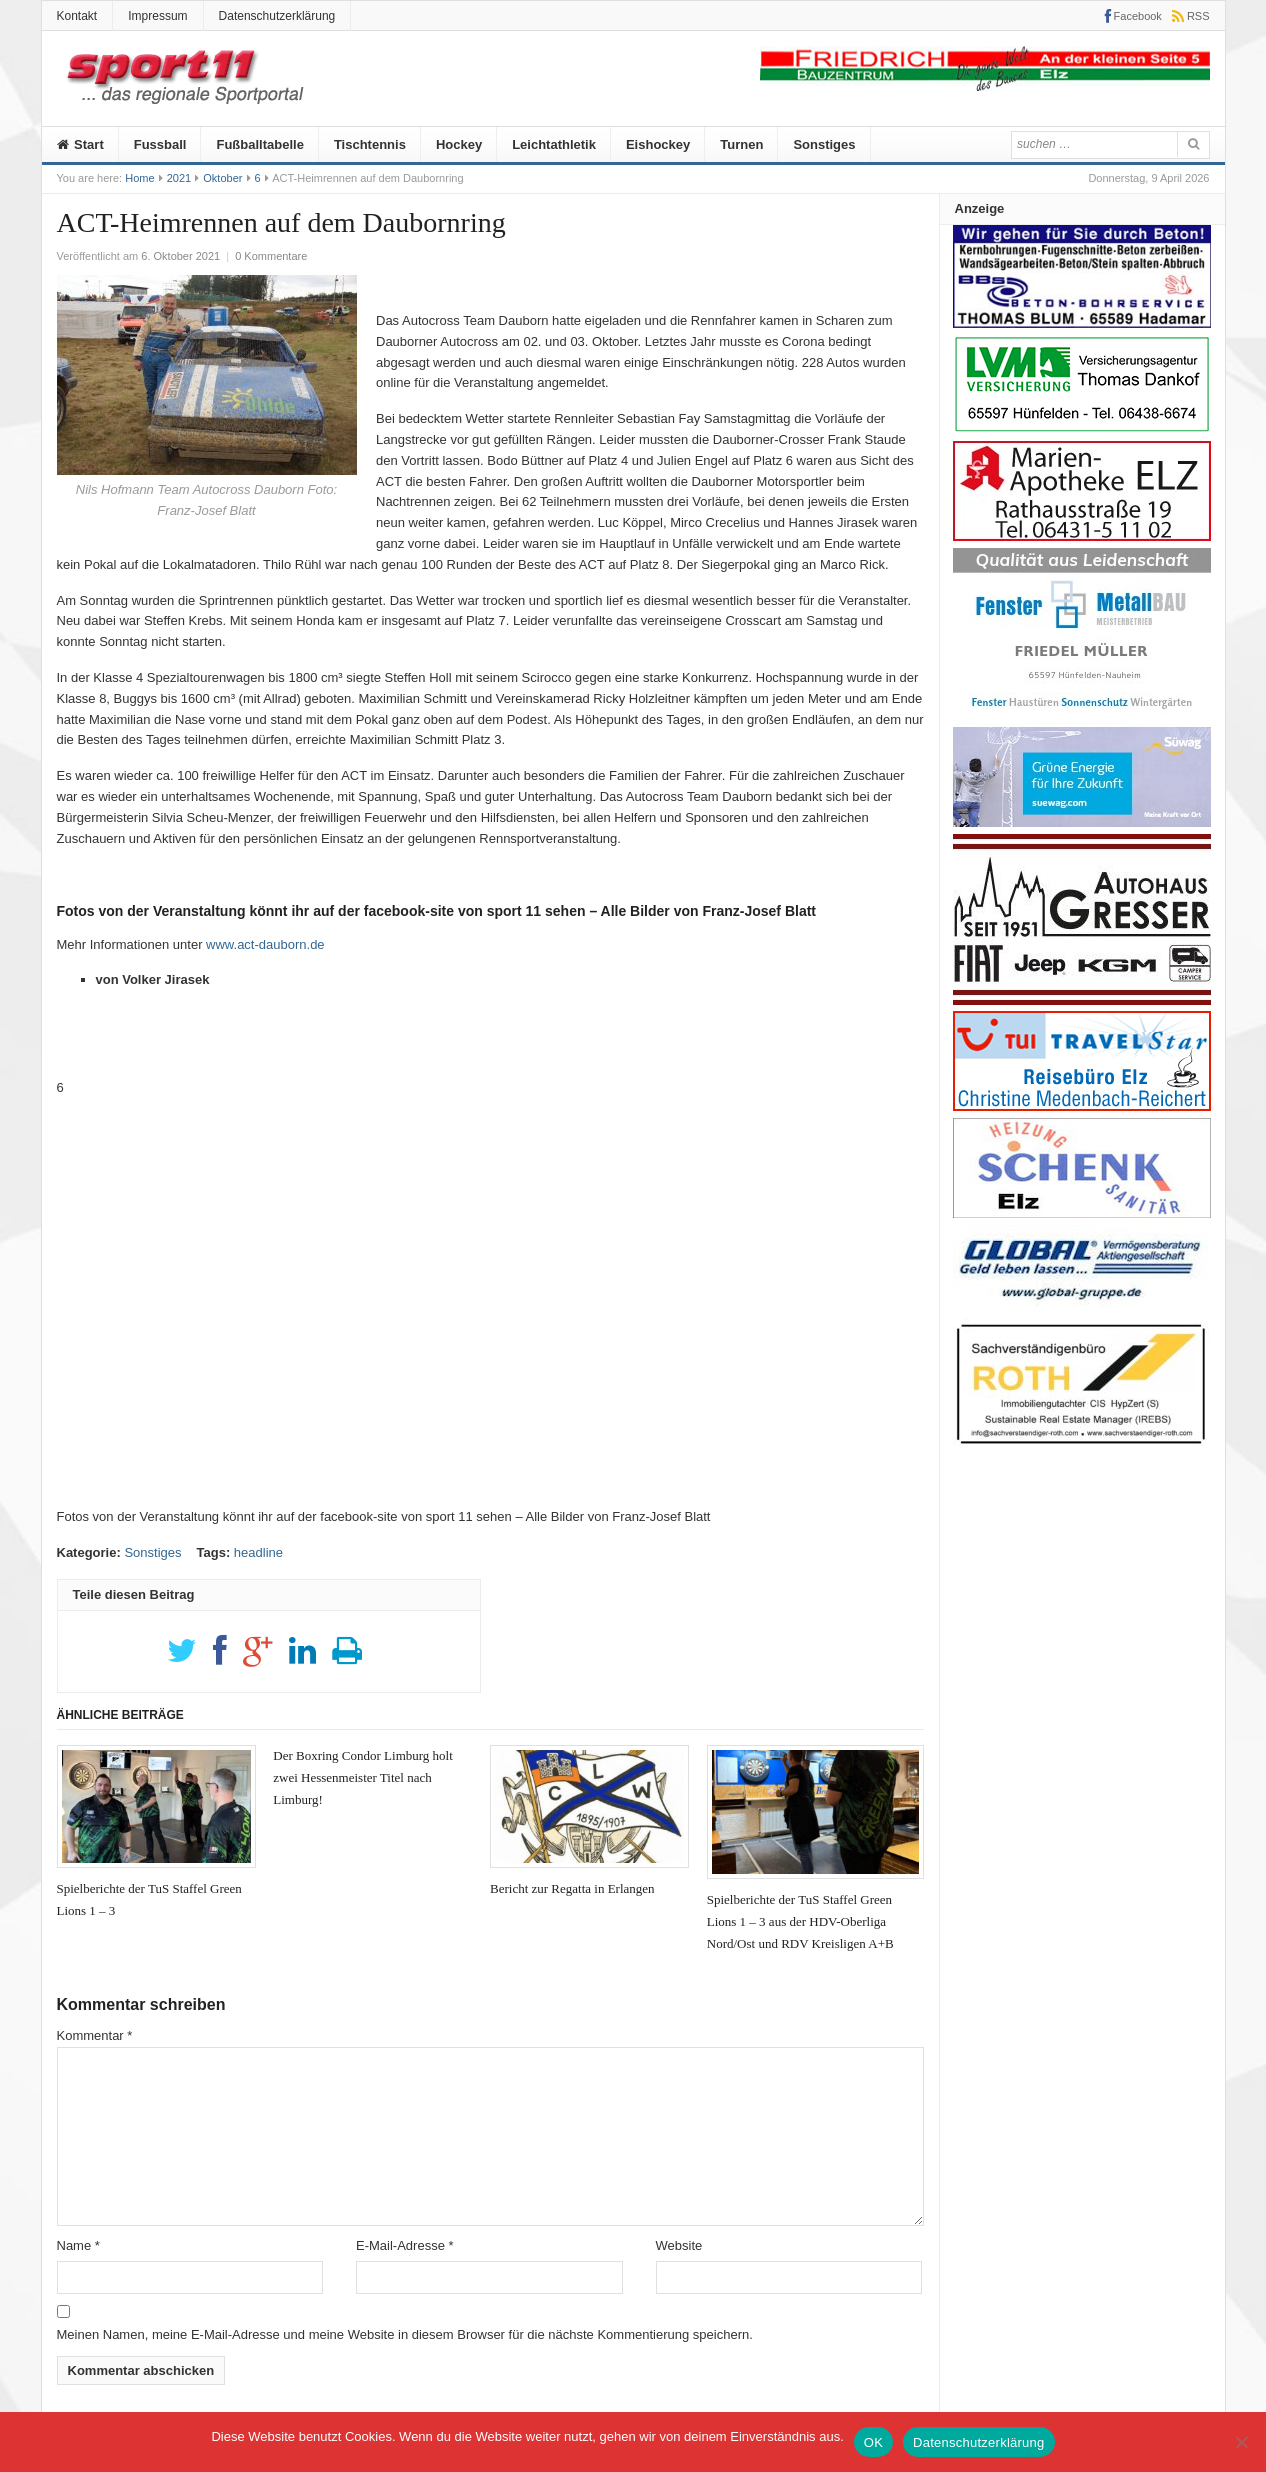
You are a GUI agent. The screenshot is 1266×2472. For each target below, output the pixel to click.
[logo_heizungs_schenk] (1082, 1213)
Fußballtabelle (259, 144)
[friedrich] (985, 86)
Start (80, 144)
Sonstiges (824, 144)
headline (258, 1552)
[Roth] (1082, 1449)
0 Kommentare (271, 256)
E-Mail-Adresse (405, 2245)
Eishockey (658, 144)
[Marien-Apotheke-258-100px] (1082, 536)
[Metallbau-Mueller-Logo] (1082, 715)
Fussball (160, 144)
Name (78, 2245)
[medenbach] (1082, 1106)
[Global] (1082, 1306)
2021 (179, 178)
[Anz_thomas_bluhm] (1082, 323)
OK (873, 2442)
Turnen (741, 144)
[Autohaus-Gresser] (1082, 1000)
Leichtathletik (554, 144)
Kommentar (95, 2035)
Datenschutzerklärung (277, 16)
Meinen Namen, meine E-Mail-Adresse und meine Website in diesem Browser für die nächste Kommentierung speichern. (405, 2334)
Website (679, 2245)
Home (139, 178)
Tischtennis (370, 144)
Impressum (157, 16)
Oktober (222, 178)
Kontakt (77, 16)
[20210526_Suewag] (1082, 822)
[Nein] (1241, 2442)
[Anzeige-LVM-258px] (1082, 429)
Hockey (459, 144)
